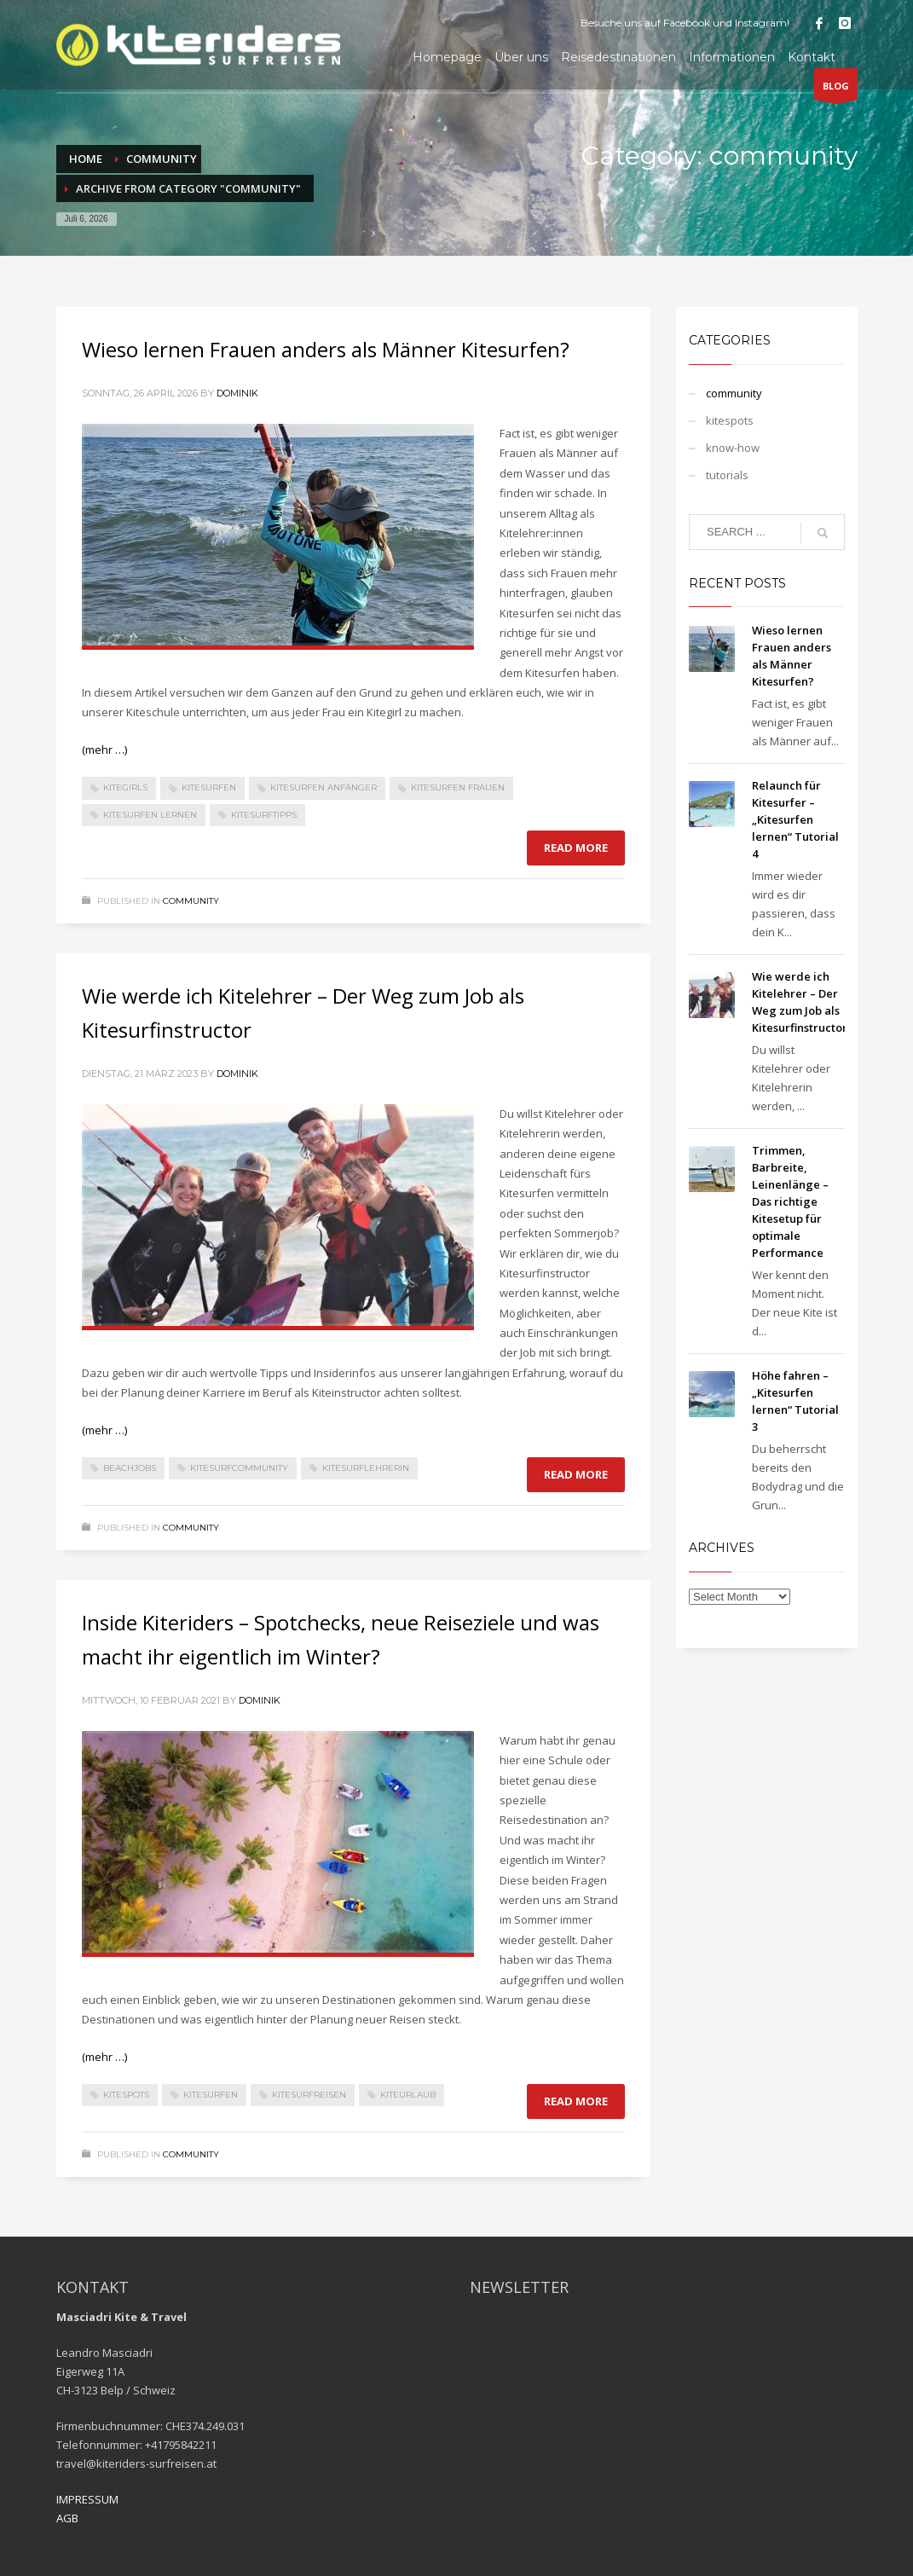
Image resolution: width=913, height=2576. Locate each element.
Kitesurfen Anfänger (323, 787)
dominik (237, 393)
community (191, 900)
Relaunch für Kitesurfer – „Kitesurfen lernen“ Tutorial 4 (795, 819)
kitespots (730, 420)
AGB (67, 2518)
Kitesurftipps (264, 814)
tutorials (727, 475)
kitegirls (125, 787)
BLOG (836, 89)
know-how (733, 447)
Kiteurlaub (408, 2094)
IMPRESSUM (87, 2499)
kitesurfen (209, 787)
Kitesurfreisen (309, 2094)
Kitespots (126, 2094)
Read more (576, 847)
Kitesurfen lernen (150, 814)
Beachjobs (129, 1467)
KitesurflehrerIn (365, 1467)
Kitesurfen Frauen (458, 787)
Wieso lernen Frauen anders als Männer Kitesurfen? (325, 349)
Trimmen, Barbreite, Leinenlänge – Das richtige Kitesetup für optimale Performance (790, 1201)
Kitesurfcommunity (239, 1467)
